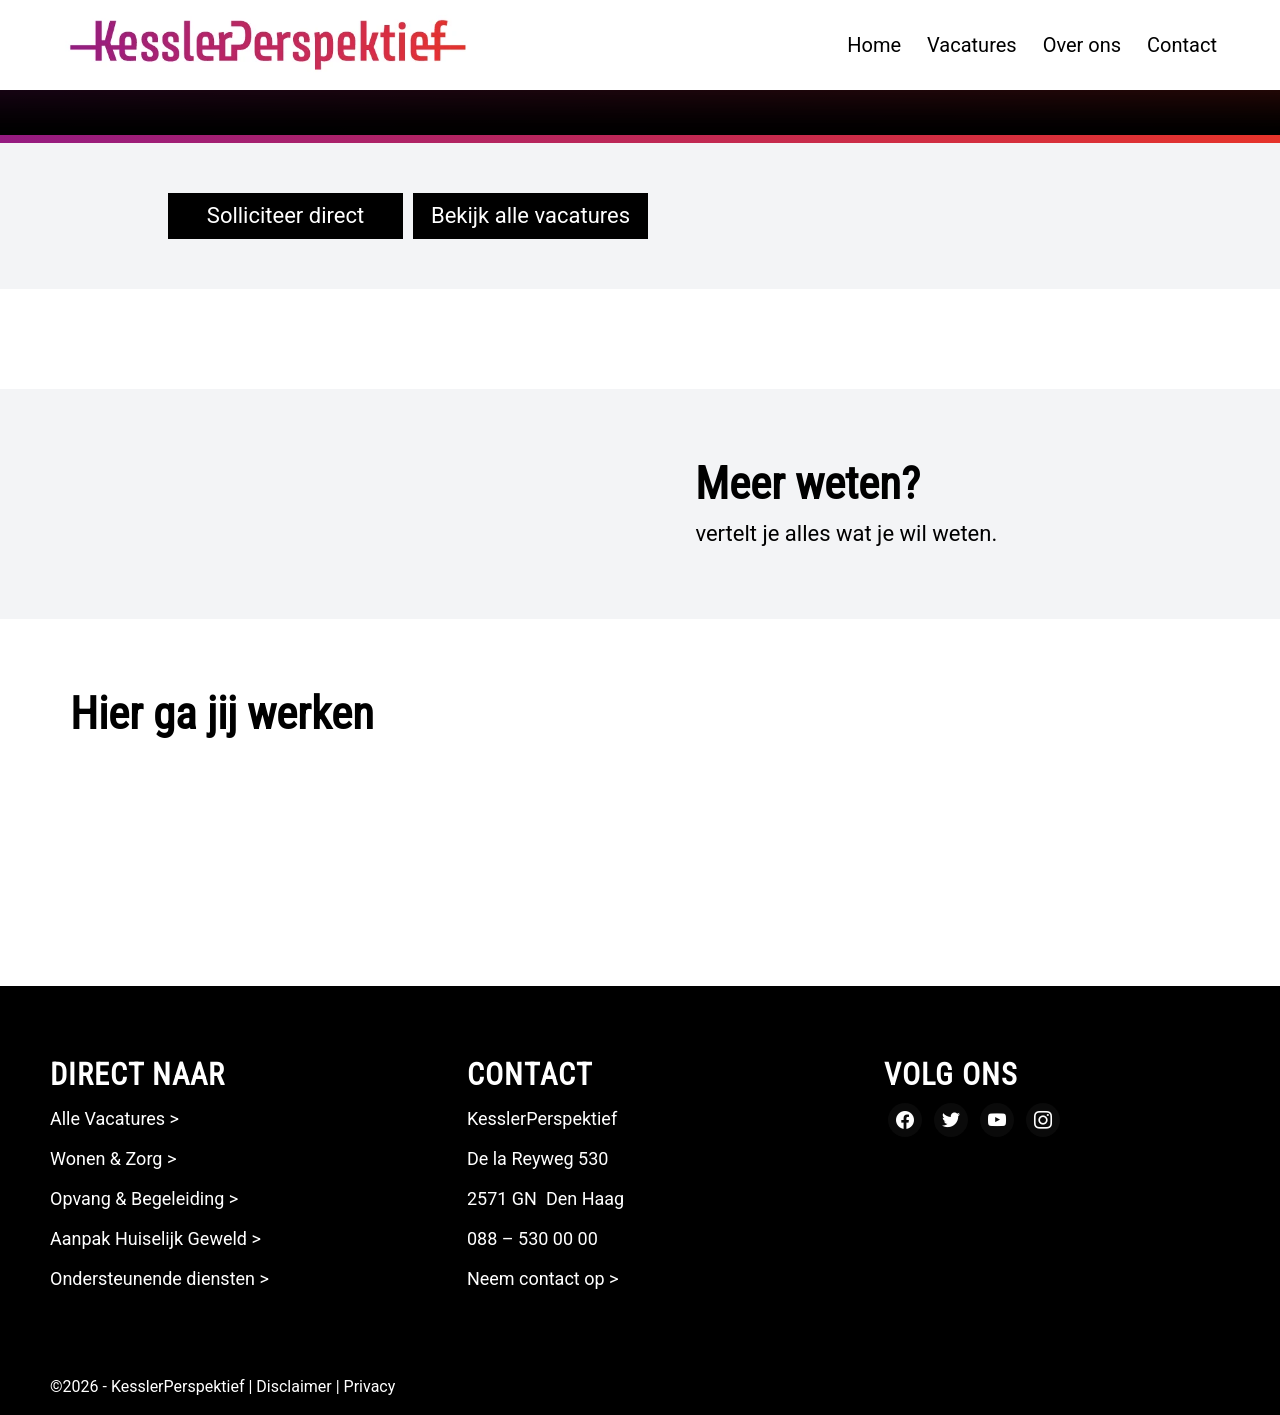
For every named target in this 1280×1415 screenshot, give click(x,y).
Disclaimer (293, 1386)
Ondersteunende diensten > (161, 1278)
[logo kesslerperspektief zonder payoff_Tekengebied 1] (268, 45)
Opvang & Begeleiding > (144, 1198)
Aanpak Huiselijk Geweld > (155, 1238)
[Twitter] (951, 1118)
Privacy (370, 1386)
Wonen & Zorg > (113, 1158)
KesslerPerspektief (178, 1386)
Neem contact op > (543, 1278)
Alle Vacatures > (114, 1118)
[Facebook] (905, 1118)
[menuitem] (874, 45)
